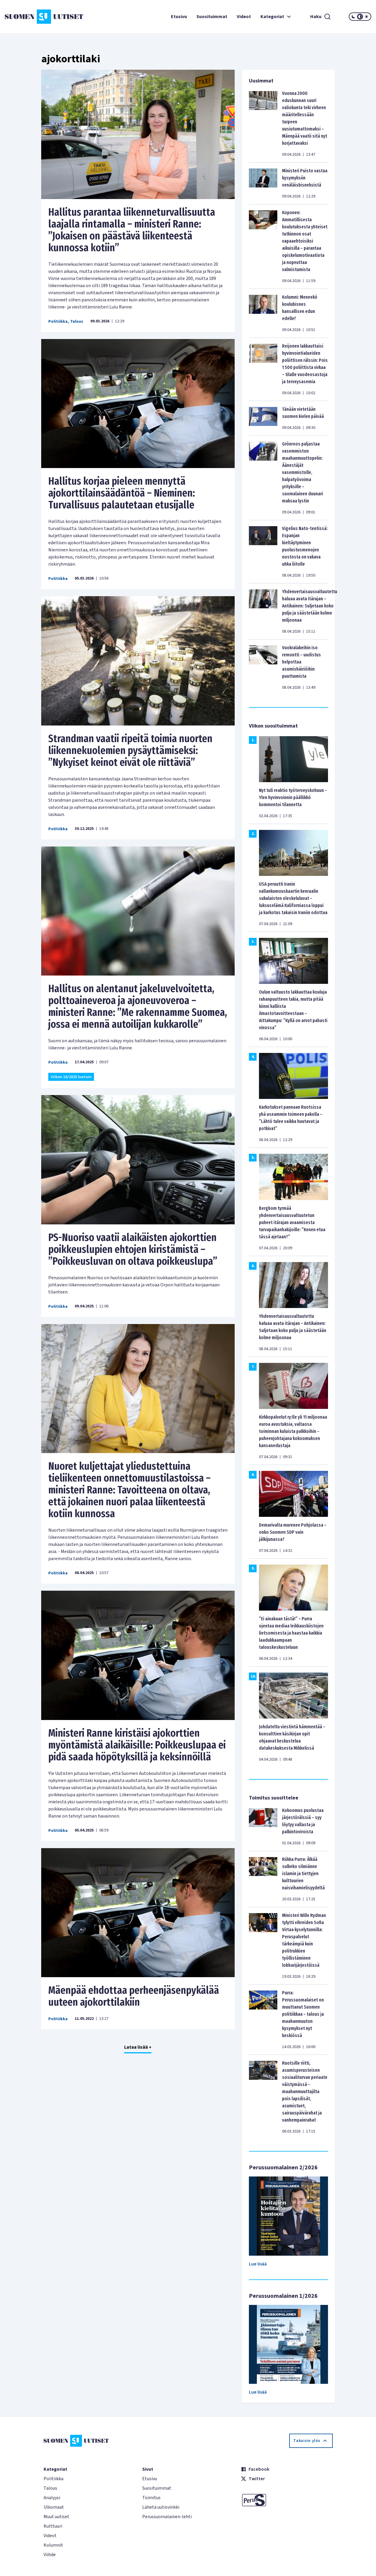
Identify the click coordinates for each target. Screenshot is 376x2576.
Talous (76, 321)
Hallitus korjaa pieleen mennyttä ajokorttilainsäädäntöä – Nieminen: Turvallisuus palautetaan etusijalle (121, 493)
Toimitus (151, 2497)
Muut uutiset (56, 2516)
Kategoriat (276, 16)
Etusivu (179, 16)
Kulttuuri (53, 2526)
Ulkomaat (54, 2507)
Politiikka (58, 321)
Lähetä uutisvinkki (160, 2507)
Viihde (50, 2554)
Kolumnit (53, 2545)
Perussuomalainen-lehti (167, 2516)
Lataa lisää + (137, 2047)
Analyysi (52, 2497)
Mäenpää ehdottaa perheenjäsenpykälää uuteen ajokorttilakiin (133, 1996)
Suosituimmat (211, 16)
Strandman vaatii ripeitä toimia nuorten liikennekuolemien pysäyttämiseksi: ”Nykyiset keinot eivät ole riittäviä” (130, 750)
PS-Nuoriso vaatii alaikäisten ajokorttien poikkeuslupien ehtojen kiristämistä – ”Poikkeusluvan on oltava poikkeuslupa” (132, 1249)
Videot (244, 16)
